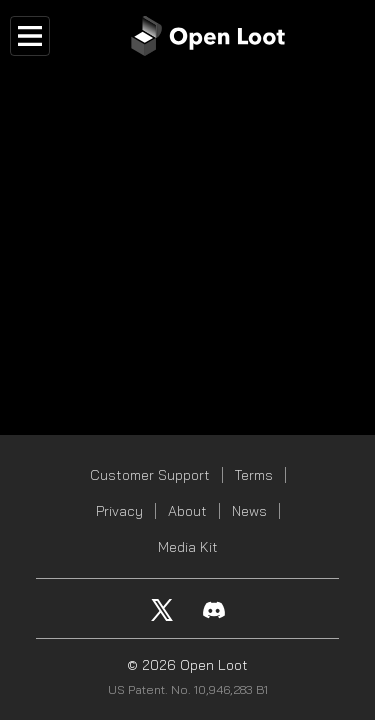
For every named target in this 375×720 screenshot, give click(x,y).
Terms (254, 475)
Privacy (119, 511)
